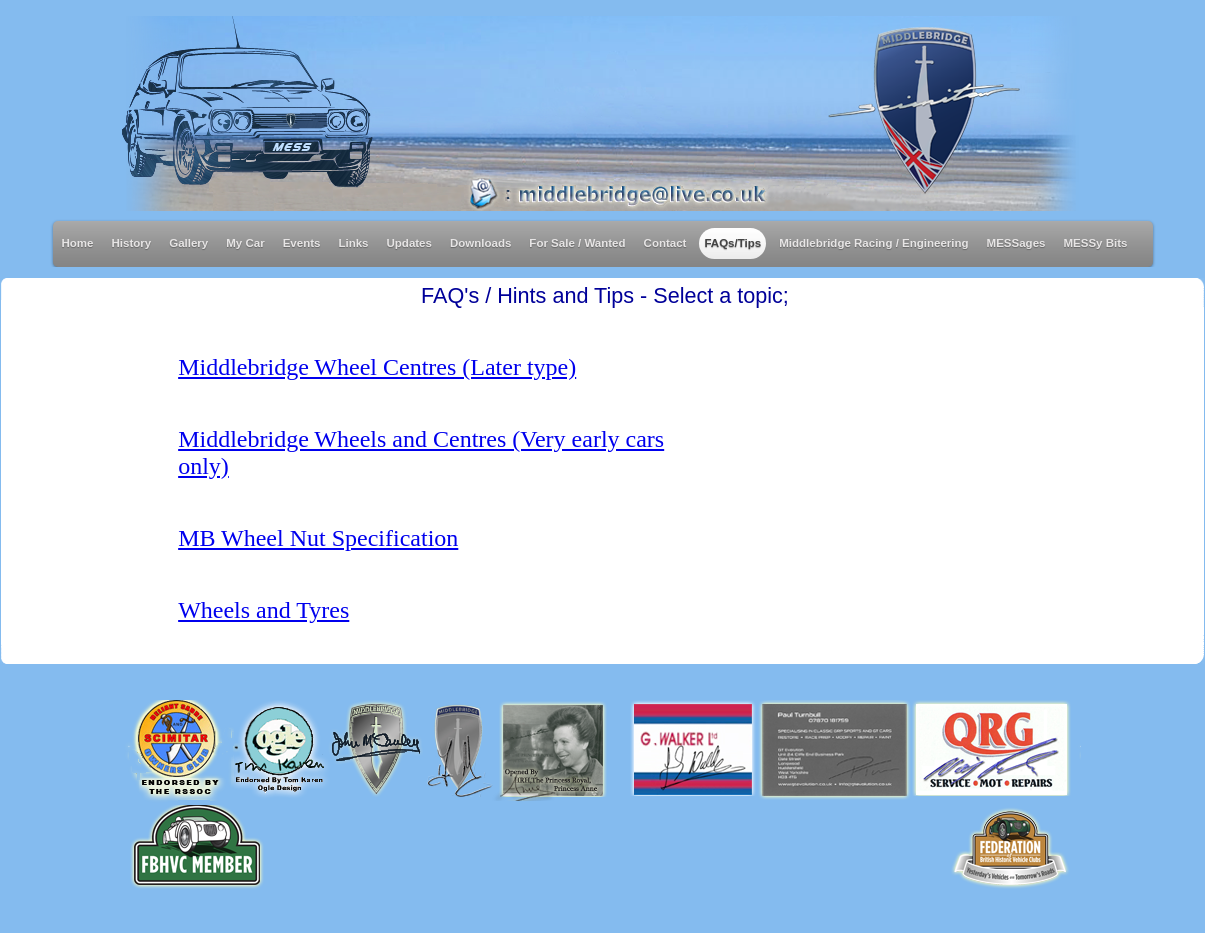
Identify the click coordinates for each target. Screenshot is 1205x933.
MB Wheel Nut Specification (318, 538)
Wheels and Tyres (263, 610)
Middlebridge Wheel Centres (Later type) (377, 367)
